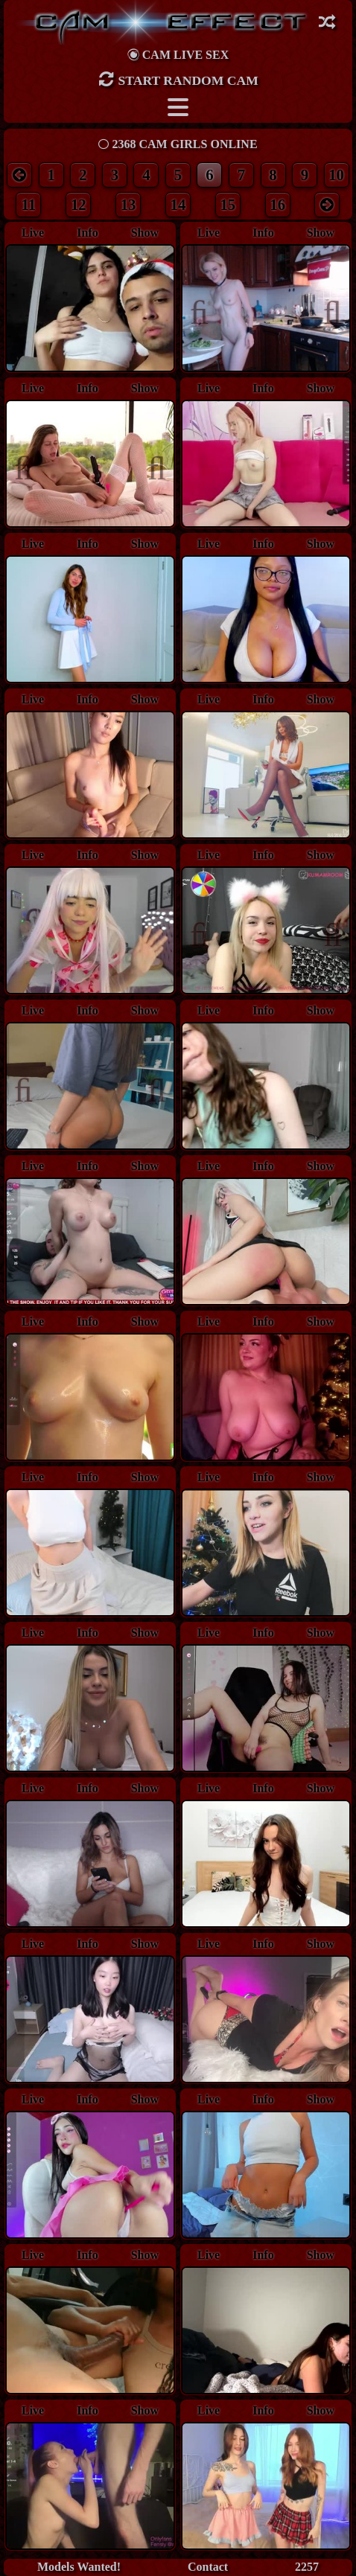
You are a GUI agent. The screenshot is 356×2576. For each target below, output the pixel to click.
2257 (307, 2566)
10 (336, 174)
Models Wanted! (79, 2566)
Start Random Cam (178, 79)
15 (227, 204)
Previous (206, 310)
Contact (208, 2566)
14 (178, 204)
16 (277, 204)
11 (29, 204)
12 (78, 204)
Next (325, 310)
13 (128, 204)
